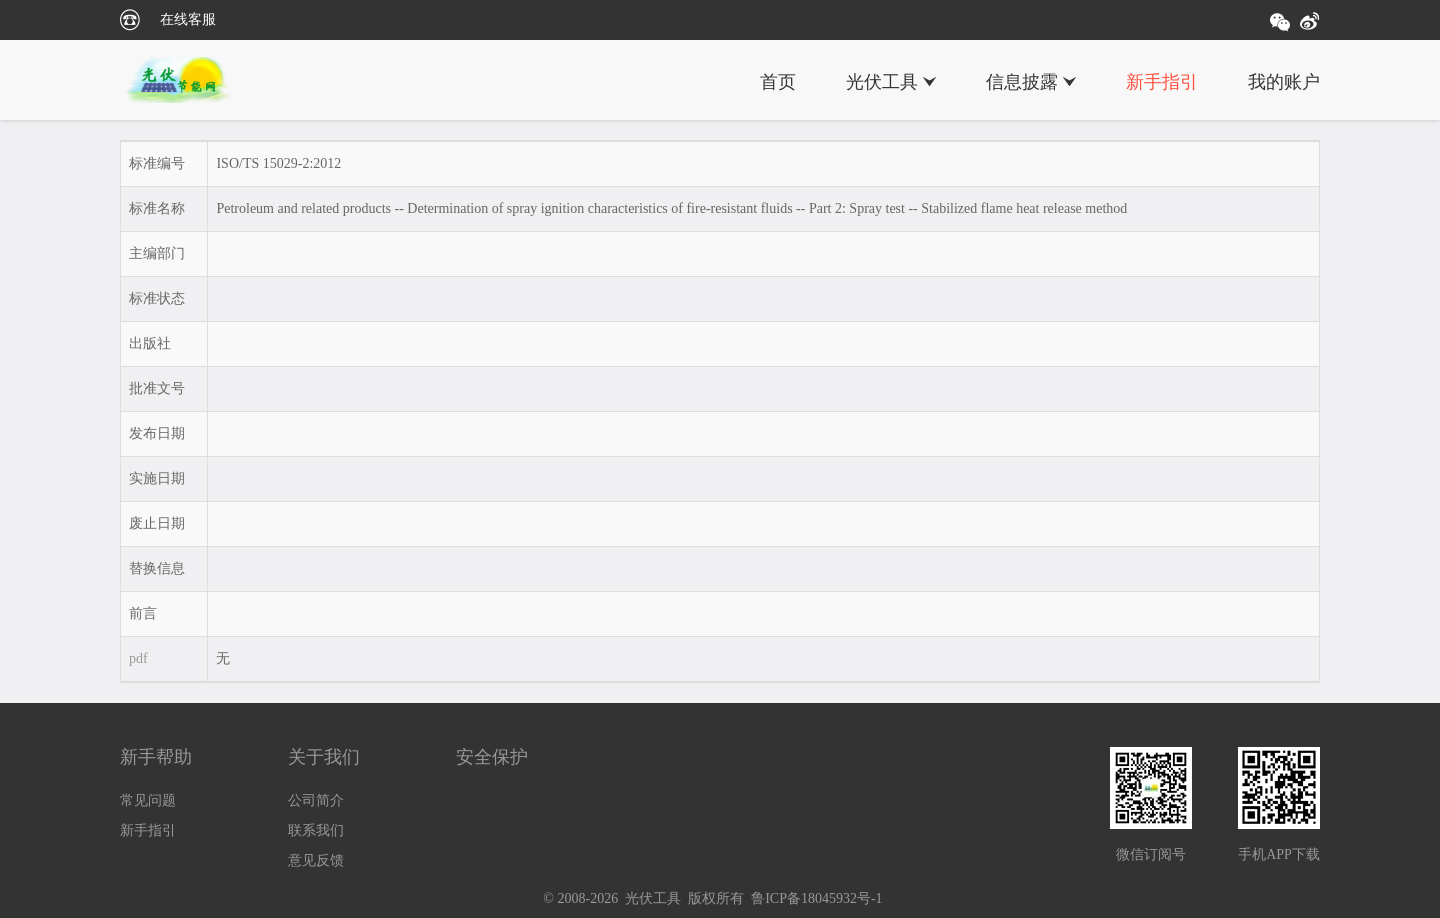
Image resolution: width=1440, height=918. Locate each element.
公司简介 (316, 800)
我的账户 (1284, 82)
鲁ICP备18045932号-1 (816, 898)
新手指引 (1162, 82)
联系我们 (316, 830)
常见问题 (148, 800)
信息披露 (1022, 82)
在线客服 (188, 19)
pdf (138, 658)
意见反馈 (316, 860)
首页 (778, 82)
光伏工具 (882, 82)
